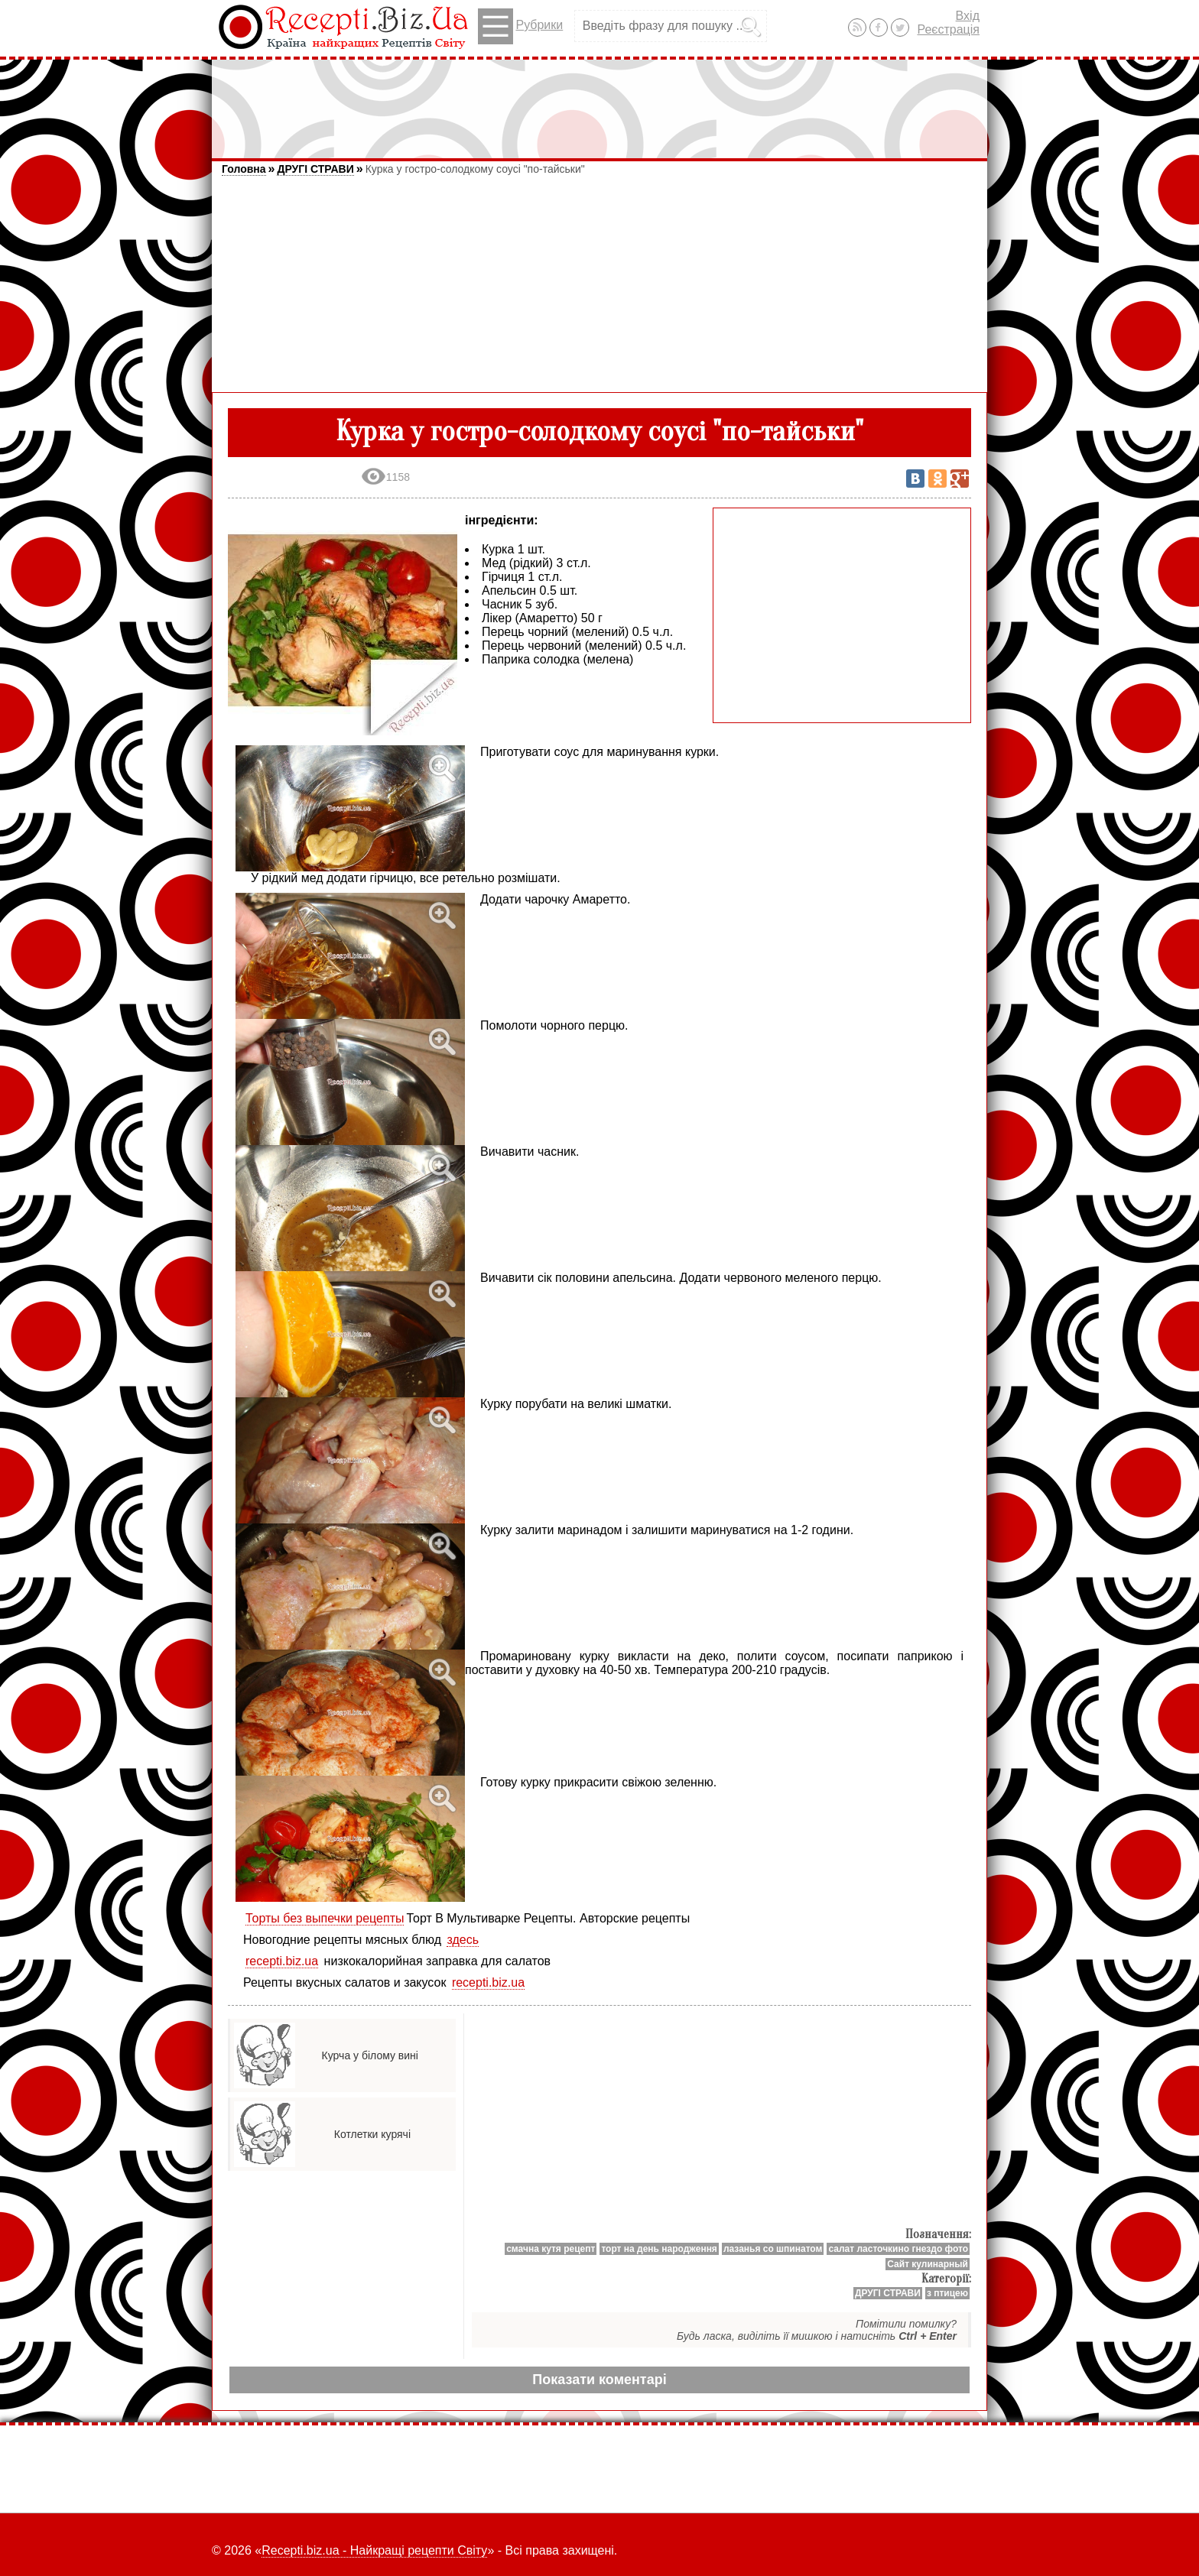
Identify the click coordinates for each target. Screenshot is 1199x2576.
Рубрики (520, 26)
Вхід (968, 15)
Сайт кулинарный (927, 2264)
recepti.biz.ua (281, 1961)
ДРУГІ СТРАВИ (315, 169)
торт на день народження (659, 2248)
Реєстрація (948, 29)
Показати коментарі (599, 2379)
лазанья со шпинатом (773, 2248)
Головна (244, 169)
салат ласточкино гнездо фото (898, 2248)
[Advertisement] (599, 101)
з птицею (947, 2293)
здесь (463, 1939)
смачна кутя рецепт (550, 2248)
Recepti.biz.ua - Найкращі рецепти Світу (374, 2550)
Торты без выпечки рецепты (324, 1918)
